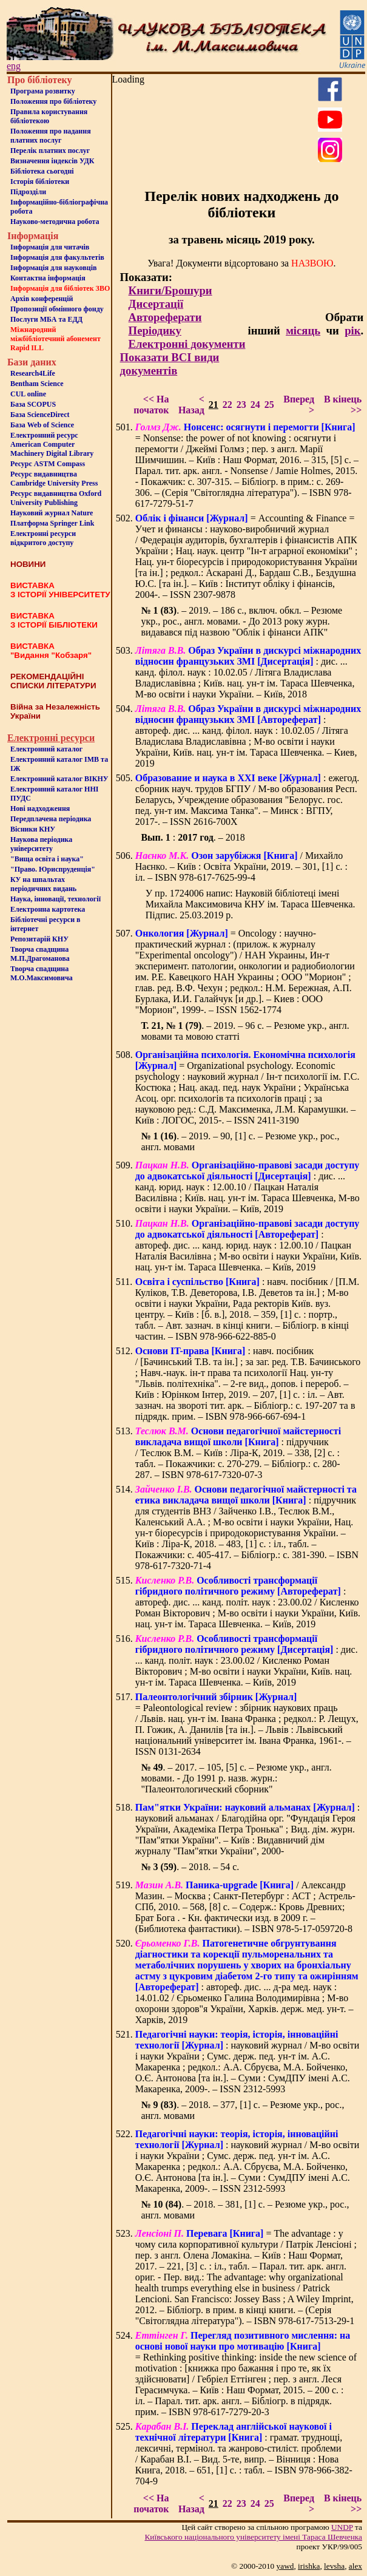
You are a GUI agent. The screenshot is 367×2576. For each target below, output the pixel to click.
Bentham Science (37, 383)
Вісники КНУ (32, 829)
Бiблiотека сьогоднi (42, 171)
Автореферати (165, 317)
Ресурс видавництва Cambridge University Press (54, 478)
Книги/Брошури (170, 290)
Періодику (155, 330)
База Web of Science (42, 425)
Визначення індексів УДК (52, 161)
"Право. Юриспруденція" (52, 869)
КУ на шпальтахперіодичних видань (43, 884)
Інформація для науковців (53, 267)
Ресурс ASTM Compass (47, 463)
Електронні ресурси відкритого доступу (43, 538)
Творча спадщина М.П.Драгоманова (40, 954)
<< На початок (151, 404)
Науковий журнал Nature (51, 513)
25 (269, 404)
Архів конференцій (41, 298)
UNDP (342, 2527)
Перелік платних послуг (50, 150)
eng (14, 66)
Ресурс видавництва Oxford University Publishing (55, 498)
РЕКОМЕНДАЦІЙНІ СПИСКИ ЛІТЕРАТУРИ (53, 681)
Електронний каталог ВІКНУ (59, 778)
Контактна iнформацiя (48, 278)
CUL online (28, 394)
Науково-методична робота (54, 221)
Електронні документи (187, 343)
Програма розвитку (42, 91)
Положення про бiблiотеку (53, 101)
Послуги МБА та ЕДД (46, 319)
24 (255, 404)
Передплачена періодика (50, 819)
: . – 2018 (192, 837)
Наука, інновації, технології (55, 899)
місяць (303, 330)
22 (227, 404)
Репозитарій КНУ (39, 939)
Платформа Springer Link (52, 523)
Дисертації (156, 303)
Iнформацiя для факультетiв (57, 257)
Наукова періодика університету (41, 844)
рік (352, 330)
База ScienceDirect (40, 414)
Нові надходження (40, 808)
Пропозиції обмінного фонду (57, 309)
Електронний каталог (46, 749)
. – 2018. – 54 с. (190, 1867)
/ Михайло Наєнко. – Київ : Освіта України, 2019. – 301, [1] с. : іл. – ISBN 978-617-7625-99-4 (241, 866)
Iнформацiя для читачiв (49, 247)
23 (241, 404)
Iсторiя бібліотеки (39, 181)
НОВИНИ (27, 564)
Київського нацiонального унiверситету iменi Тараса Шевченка (253, 2536)
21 (213, 404)
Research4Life (32, 373)
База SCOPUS (33, 404)
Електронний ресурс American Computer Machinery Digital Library (51, 444)
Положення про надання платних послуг (50, 135)
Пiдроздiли (28, 192)
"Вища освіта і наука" (47, 859)
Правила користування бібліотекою (48, 116)
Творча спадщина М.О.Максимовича (41, 973)
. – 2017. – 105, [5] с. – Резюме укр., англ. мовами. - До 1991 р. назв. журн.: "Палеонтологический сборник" (236, 1778)
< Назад (191, 404)
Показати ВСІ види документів (170, 364)
